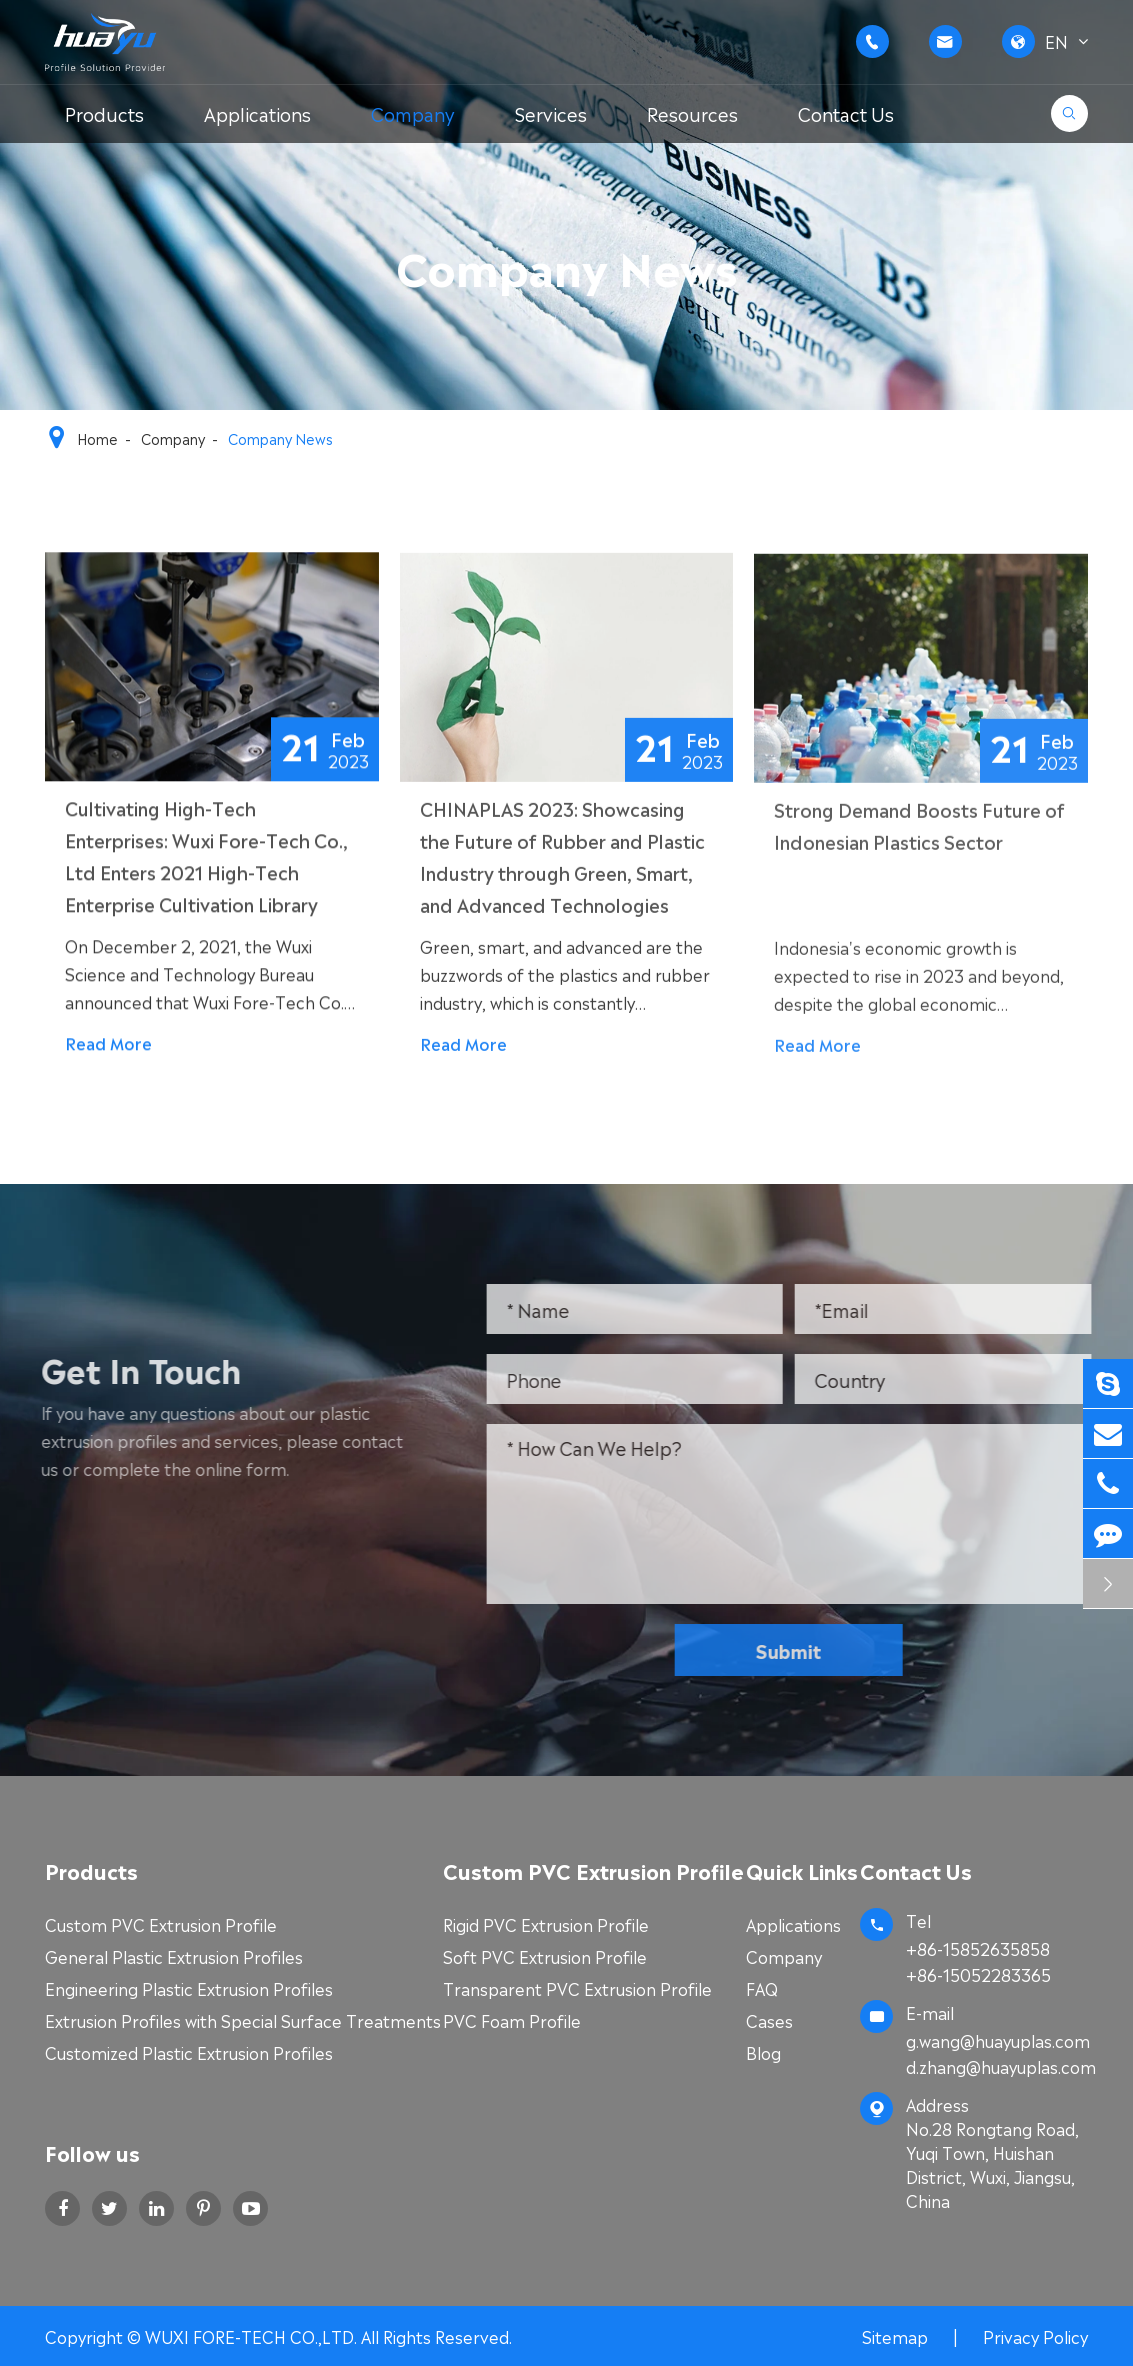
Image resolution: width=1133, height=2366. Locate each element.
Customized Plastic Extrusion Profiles (189, 2052)
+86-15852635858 (978, 1948)
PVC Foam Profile (512, 2020)
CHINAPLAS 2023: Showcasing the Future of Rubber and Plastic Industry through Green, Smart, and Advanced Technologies (562, 859)
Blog (763, 2052)
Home (97, 438)
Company (413, 113)
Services (551, 113)
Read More (108, 1044)
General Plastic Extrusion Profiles (174, 1956)
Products (104, 113)
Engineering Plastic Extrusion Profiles (189, 1988)
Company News (280, 438)
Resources (692, 113)
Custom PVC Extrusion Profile (161, 1924)
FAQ (762, 1988)
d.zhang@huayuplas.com (996, 2066)
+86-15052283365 (978, 1974)
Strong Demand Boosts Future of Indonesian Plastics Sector (919, 829)
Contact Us (846, 113)
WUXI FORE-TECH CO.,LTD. (253, 2336)
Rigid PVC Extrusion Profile (546, 1924)
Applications (257, 113)
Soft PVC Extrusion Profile (545, 1956)
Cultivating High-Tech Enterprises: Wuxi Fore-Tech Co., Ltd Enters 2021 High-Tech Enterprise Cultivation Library (206, 857)
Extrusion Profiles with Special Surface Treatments (243, 2020)
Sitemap (895, 2336)
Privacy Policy (1035, 2336)
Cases (769, 2020)
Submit (796, 1649)
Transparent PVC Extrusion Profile (577, 1988)
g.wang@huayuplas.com (998, 2040)
